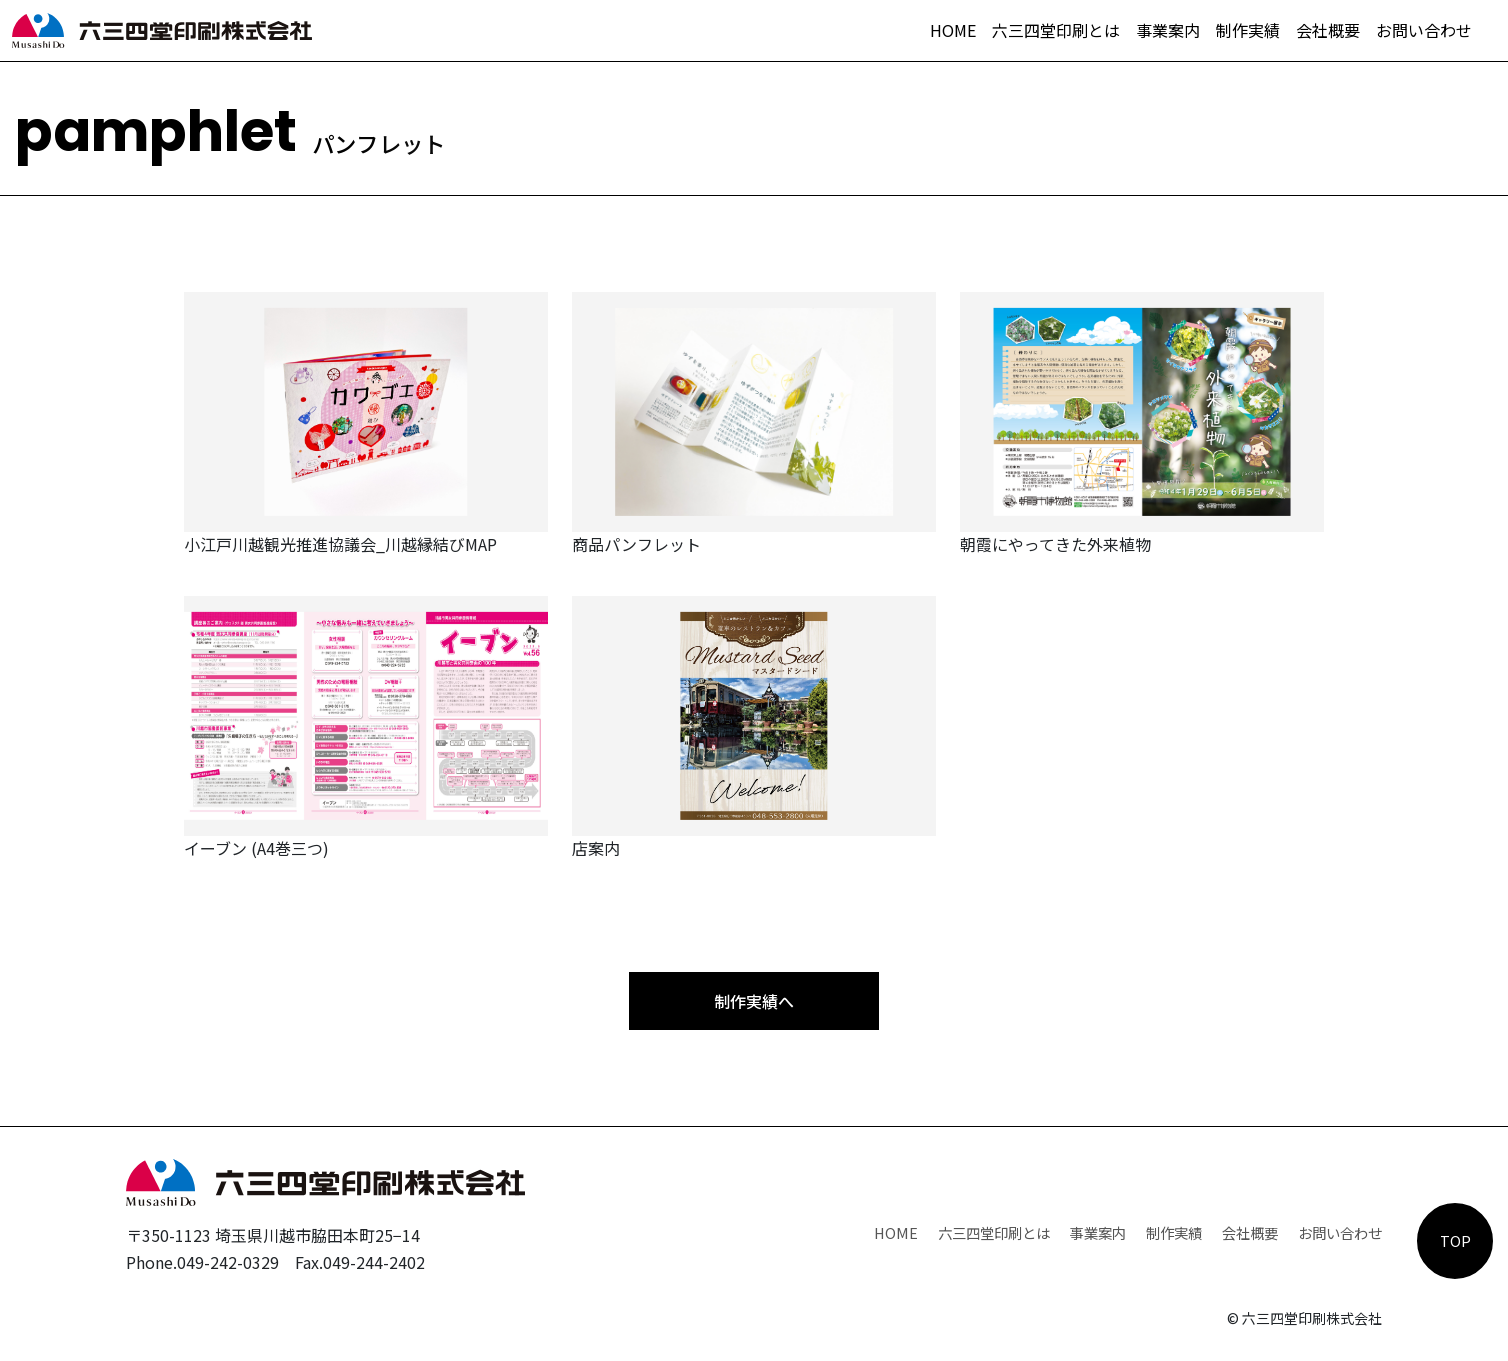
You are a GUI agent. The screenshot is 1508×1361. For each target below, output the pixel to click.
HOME (953, 30)
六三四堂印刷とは (1056, 30)
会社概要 (1328, 30)
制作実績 (1248, 30)
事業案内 (1168, 30)
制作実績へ (754, 1001)
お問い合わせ (1424, 30)
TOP (1455, 1240)
